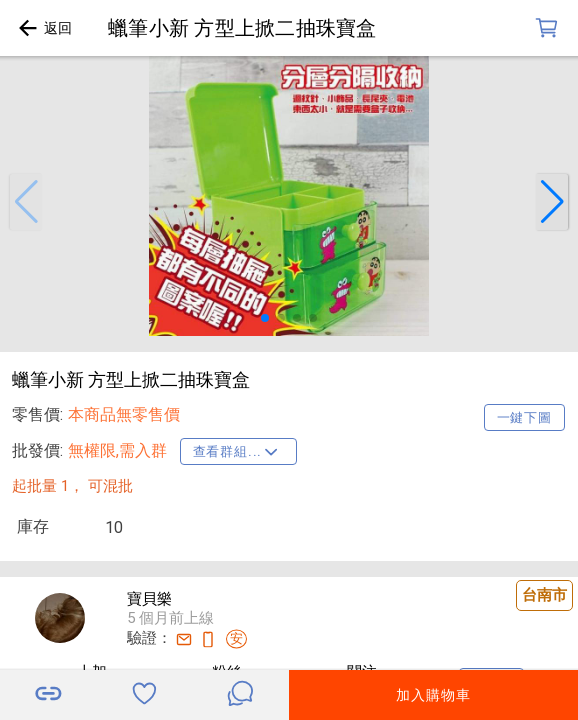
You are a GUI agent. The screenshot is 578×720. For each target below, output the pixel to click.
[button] (26, 202)
